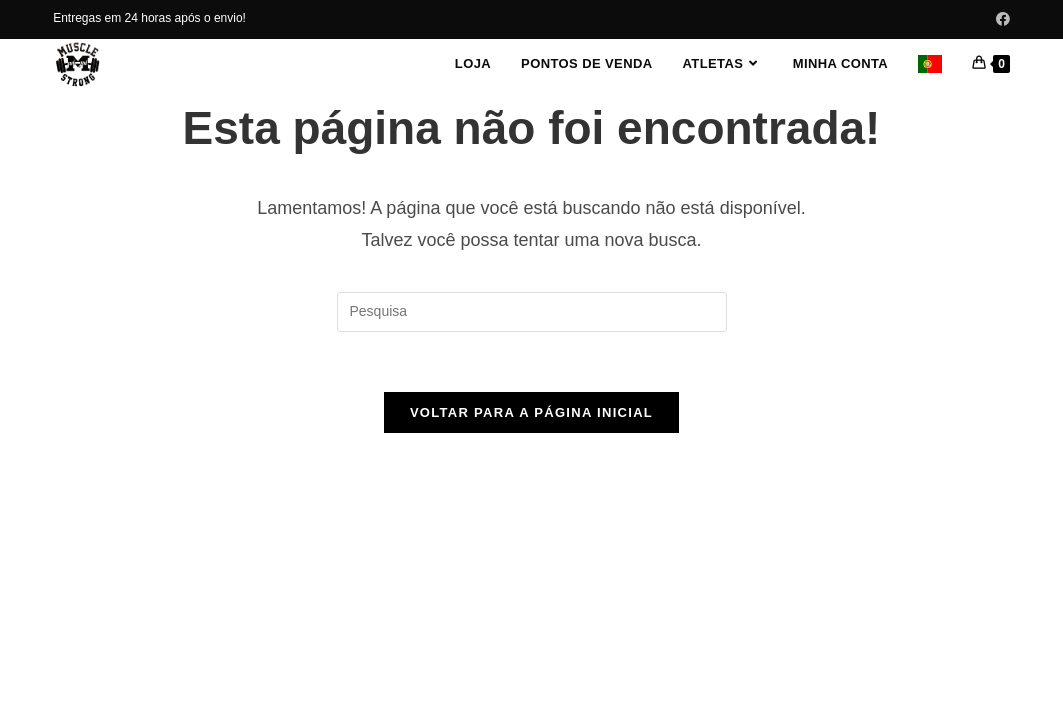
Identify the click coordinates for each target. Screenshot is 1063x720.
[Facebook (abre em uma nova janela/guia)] (1000, 19)
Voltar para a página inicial (531, 412)
